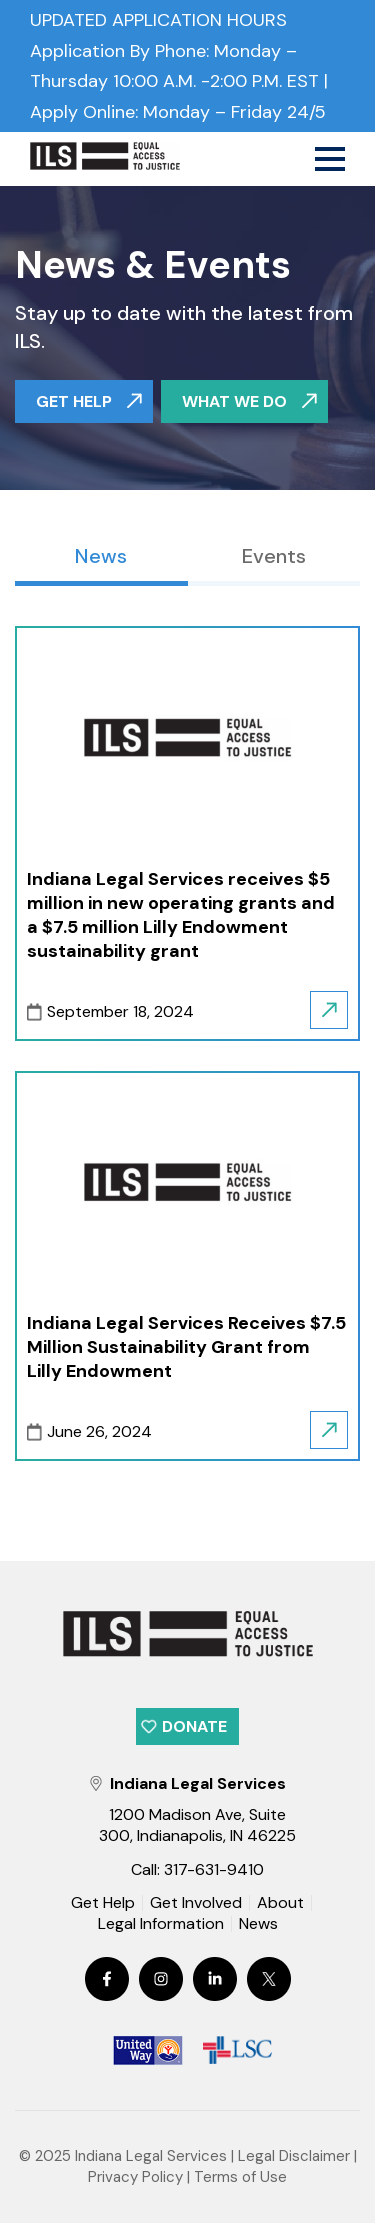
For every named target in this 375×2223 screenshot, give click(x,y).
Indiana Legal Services (151, 2156)
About (280, 1903)
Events (274, 556)
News (101, 556)
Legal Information (161, 1924)
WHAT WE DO (234, 401)
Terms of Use (240, 2177)
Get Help (103, 1903)
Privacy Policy (135, 2177)
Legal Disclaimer (294, 2156)
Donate (194, 1726)
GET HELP (74, 401)
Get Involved (196, 1903)
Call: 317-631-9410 (197, 1869)
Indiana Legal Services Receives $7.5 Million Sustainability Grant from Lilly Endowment (186, 1347)
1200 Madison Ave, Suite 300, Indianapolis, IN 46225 (197, 1825)
